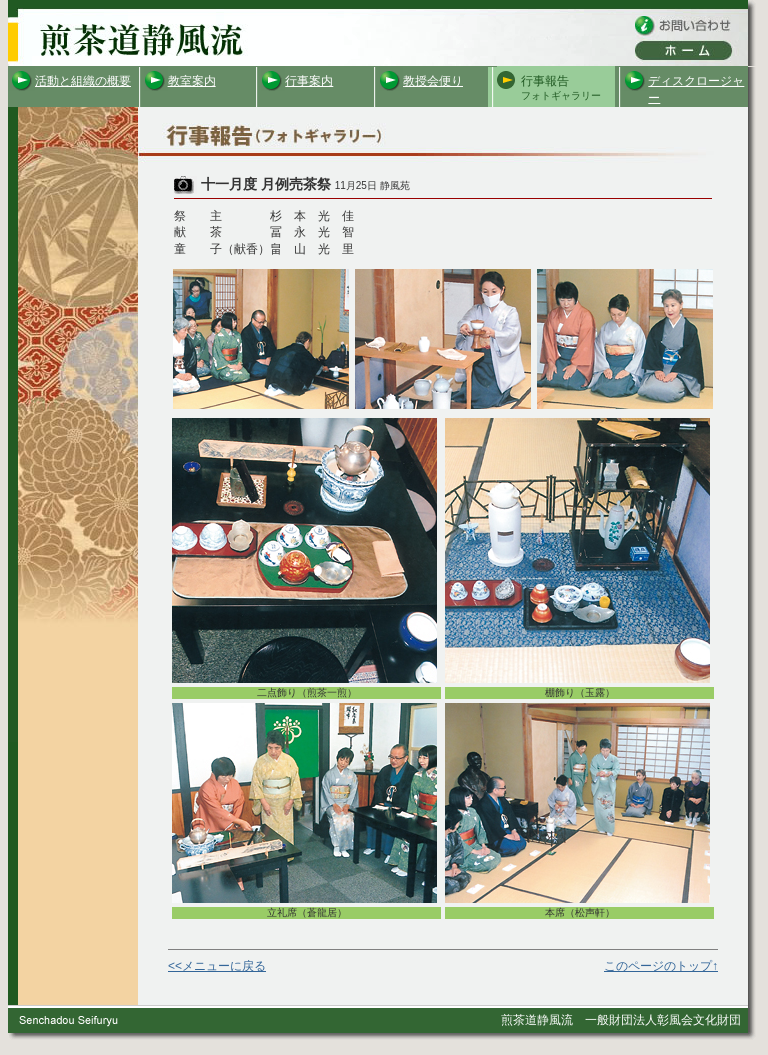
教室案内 (192, 81)
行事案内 (309, 81)
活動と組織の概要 (83, 81)
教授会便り (433, 81)
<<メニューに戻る (217, 966)
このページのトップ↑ (661, 966)
